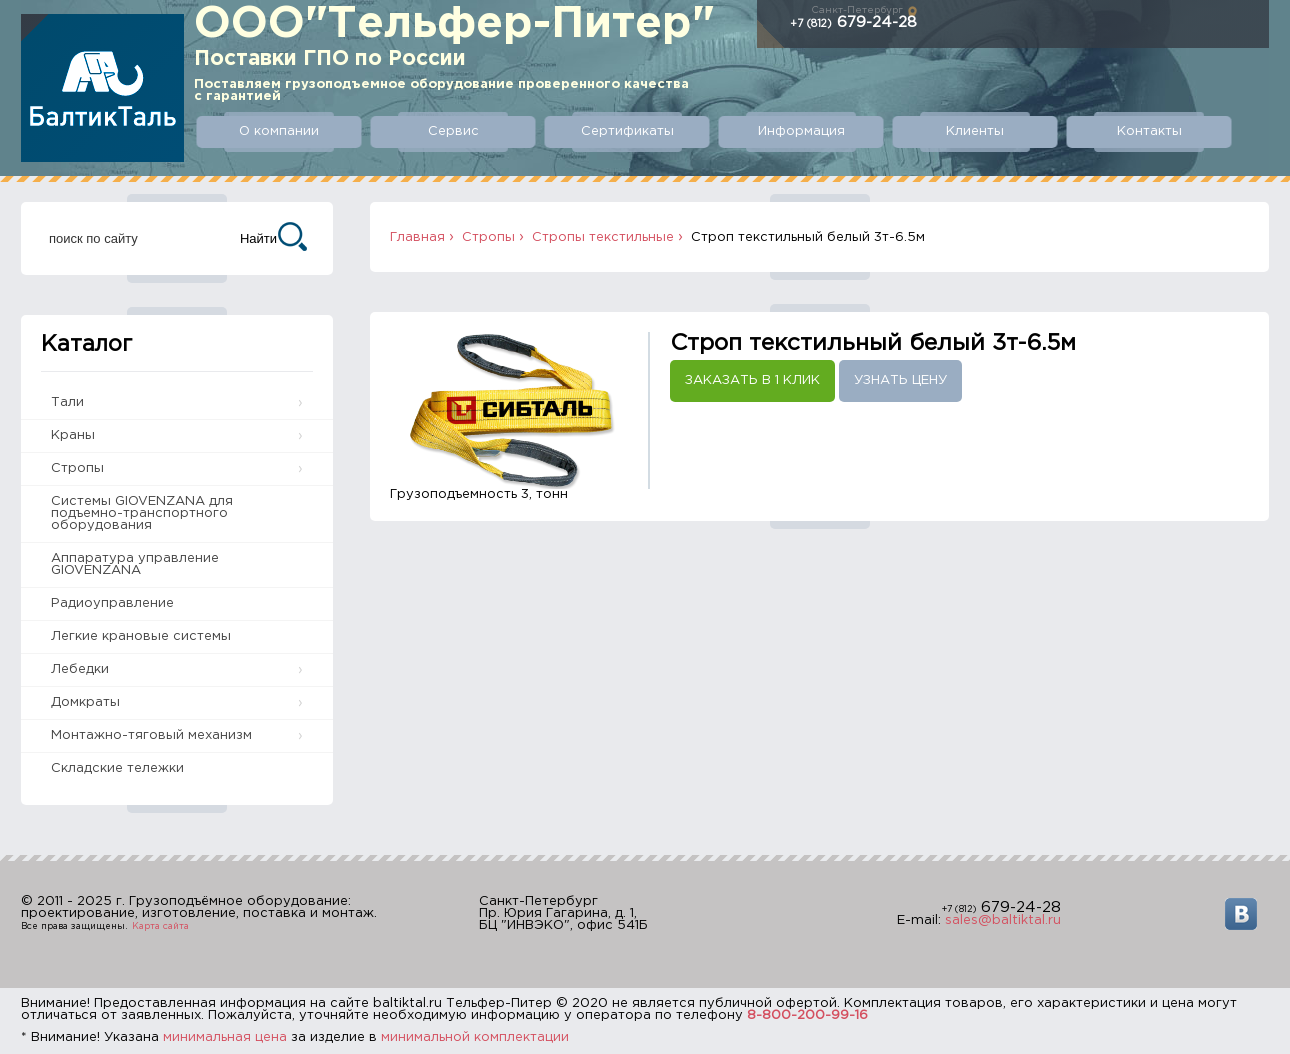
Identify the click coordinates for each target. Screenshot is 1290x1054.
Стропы (77, 468)
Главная (417, 237)
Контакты (1149, 131)
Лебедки (80, 669)
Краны (73, 435)
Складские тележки (117, 768)
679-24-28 (853, 22)
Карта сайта (160, 926)
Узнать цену (900, 380)
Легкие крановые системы (141, 636)
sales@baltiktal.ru (1003, 920)
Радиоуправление (112, 603)
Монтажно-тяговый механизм (151, 735)
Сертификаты (627, 131)
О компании (279, 131)
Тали (67, 402)
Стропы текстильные (603, 237)
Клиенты (975, 131)
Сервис (453, 131)
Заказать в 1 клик (752, 380)
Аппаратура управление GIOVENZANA (135, 564)
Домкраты (85, 702)
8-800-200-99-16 (807, 1015)
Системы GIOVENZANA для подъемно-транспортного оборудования (142, 513)
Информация (801, 131)
